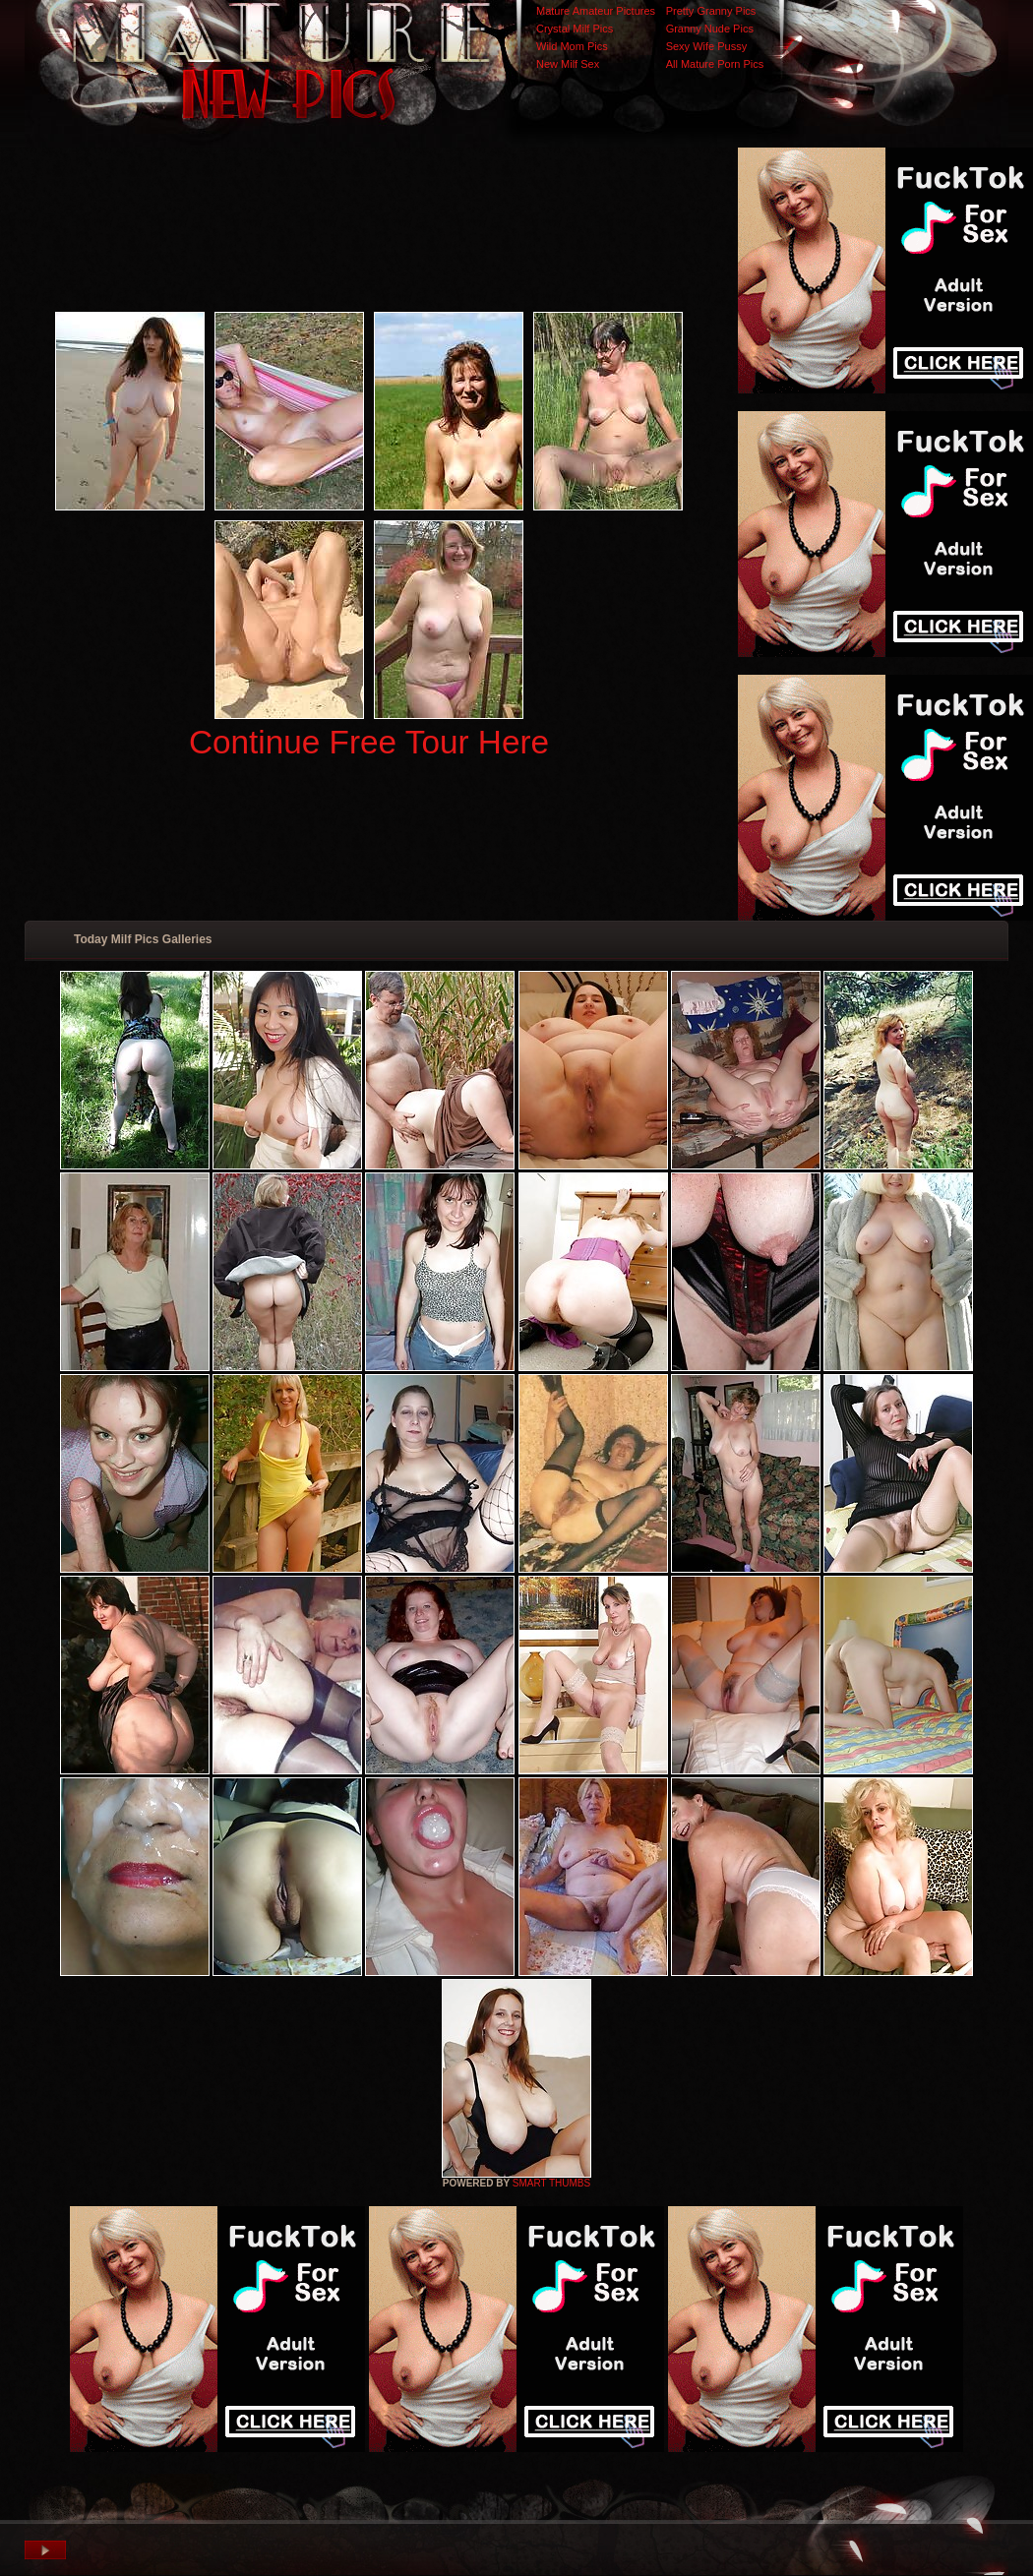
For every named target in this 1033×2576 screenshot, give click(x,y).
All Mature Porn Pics (715, 64)
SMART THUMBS (551, 2183)
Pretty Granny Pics (711, 11)
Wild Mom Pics (572, 46)
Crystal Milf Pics (574, 28)
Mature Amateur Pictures (595, 11)
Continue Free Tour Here (369, 742)
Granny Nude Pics (710, 28)
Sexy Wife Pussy (707, 46)
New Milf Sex (567, 64)
